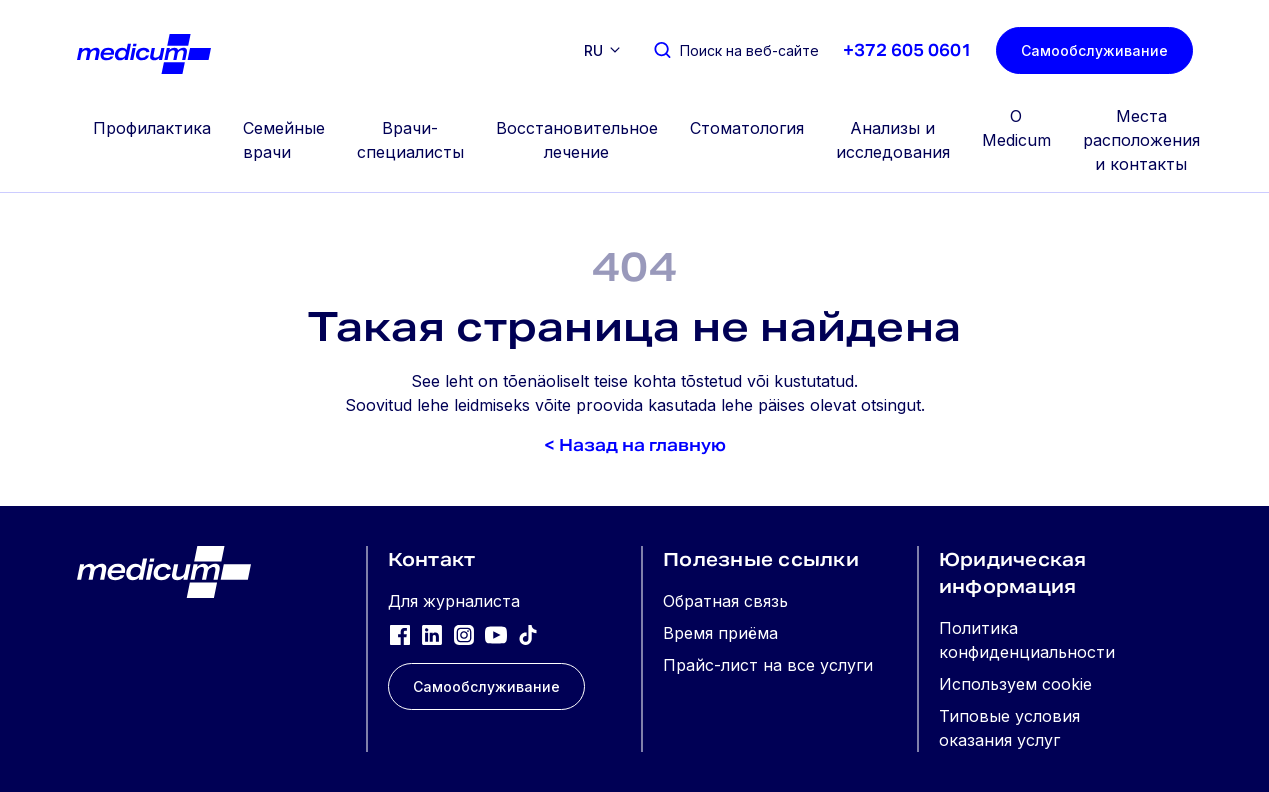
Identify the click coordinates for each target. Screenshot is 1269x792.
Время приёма (720, 633)
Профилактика (152, 128)
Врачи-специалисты (410, 140)
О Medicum (1016, 128)
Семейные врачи (284, 140)
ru (593, 50)
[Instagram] (464, 634)
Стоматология (747, 128)
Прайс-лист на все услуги (768, 665)
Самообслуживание (1094, 50)
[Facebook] (400, 634)
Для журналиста (454, 601)
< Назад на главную (635, 445)
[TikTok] (528, 634)
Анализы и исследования (893, 140)
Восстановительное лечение (577, 140)
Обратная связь (725, 601)
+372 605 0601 (907, 50)
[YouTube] (496, 634)
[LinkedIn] (432, 634)
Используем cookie (1015, 684)
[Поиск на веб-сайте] (735, 50)
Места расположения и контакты (1141, 140)
